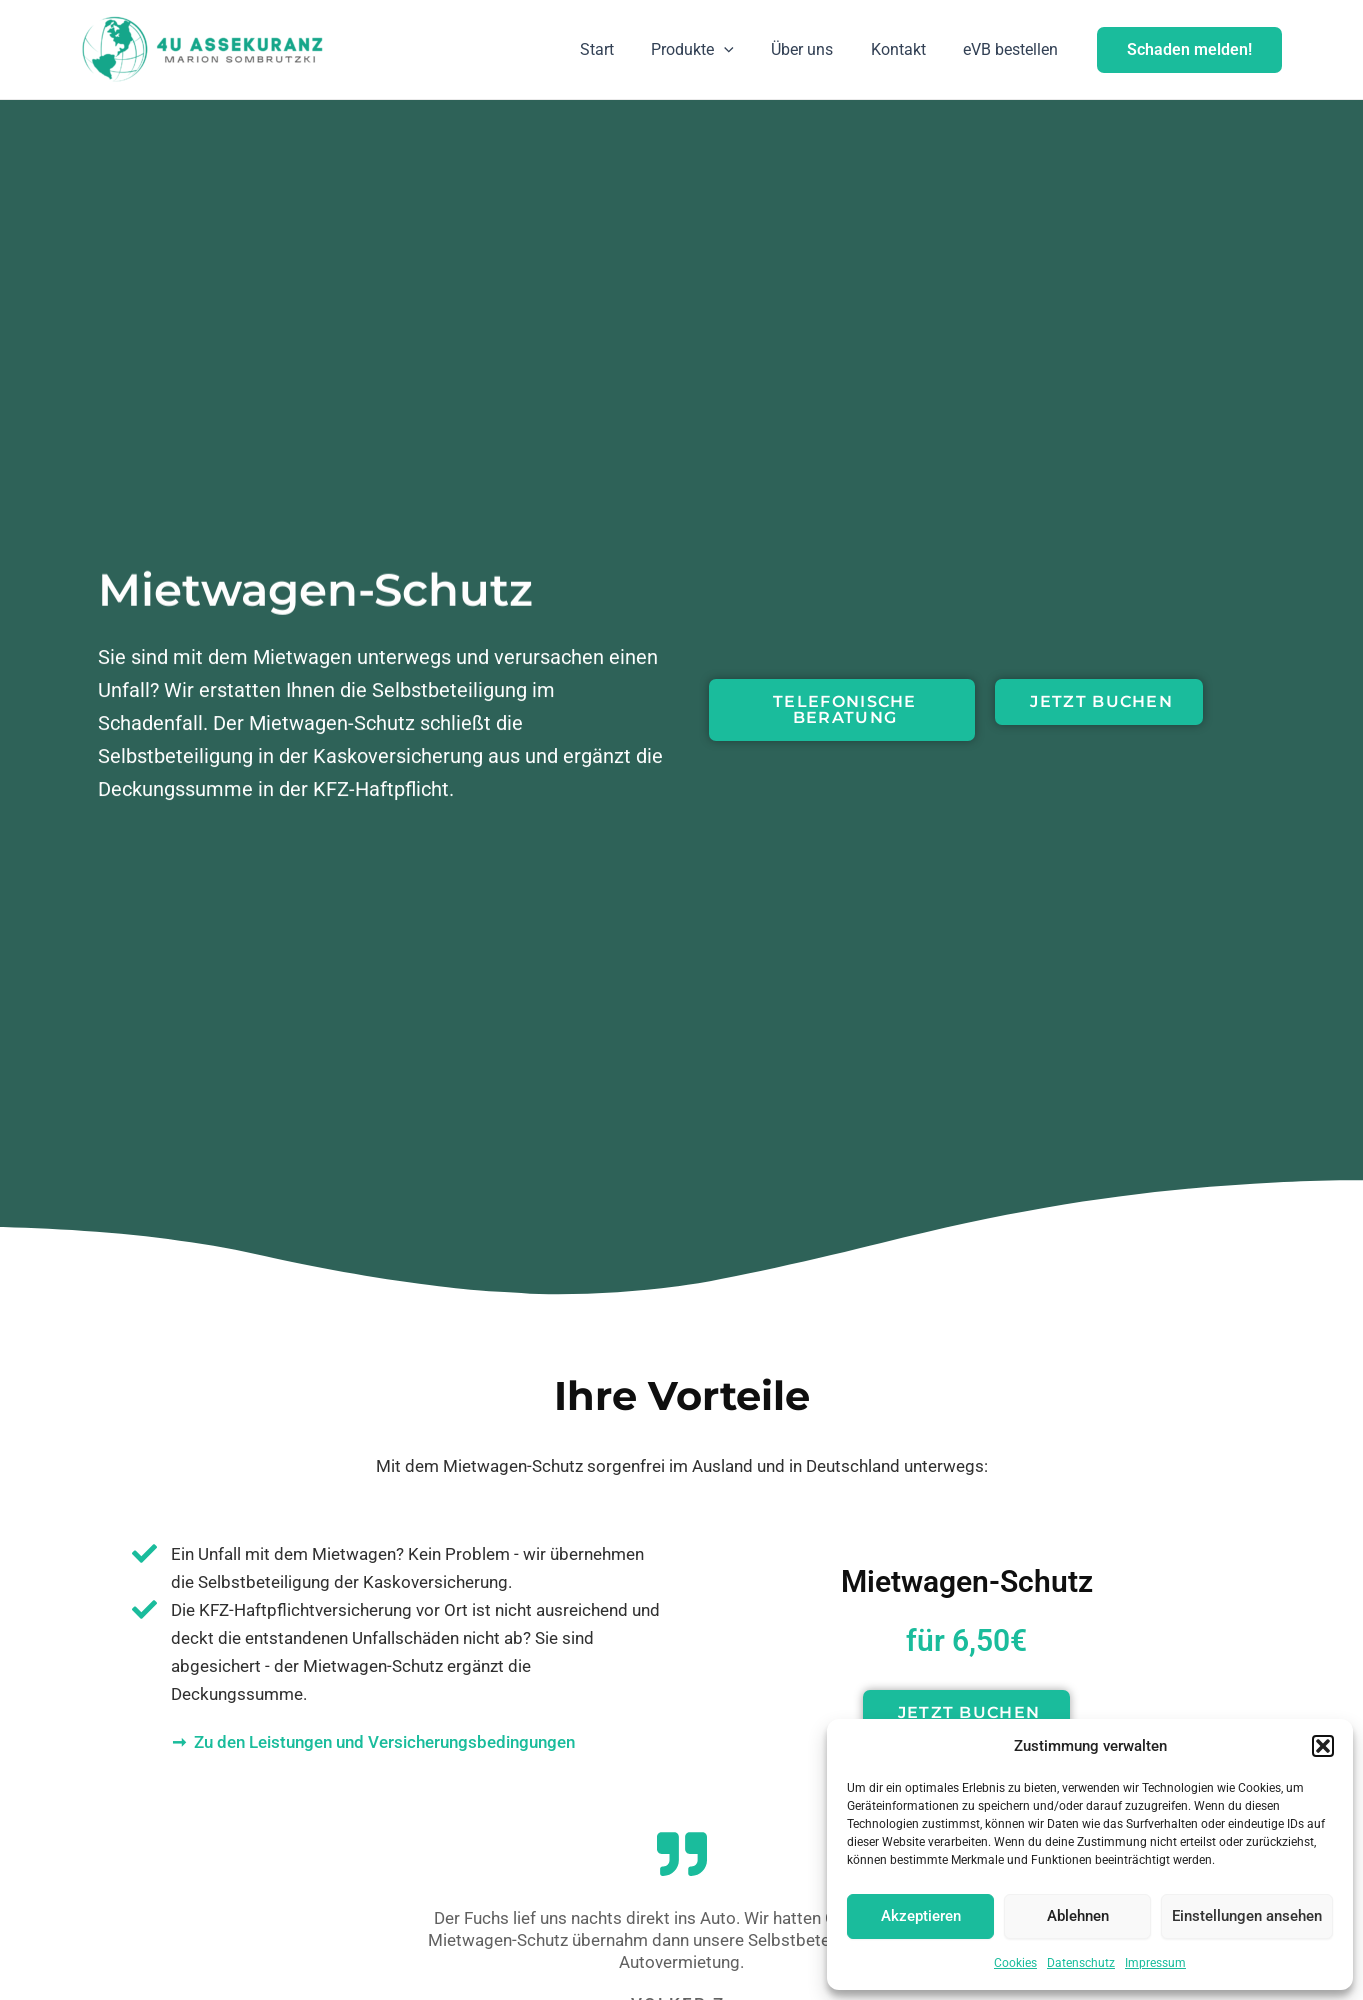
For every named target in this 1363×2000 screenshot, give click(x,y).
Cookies (1015, 1963)
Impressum (1155, 1963)
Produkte (711, 50)
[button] (1323, 1746)
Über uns (816, 49)
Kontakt (906, 49)
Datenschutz (1081, 1963)
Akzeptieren (921, 1916)
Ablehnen (1078, 1916)
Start (621, 49)
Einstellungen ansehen (1247, 1916)
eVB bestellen (1013, 49)
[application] (743, 50)
